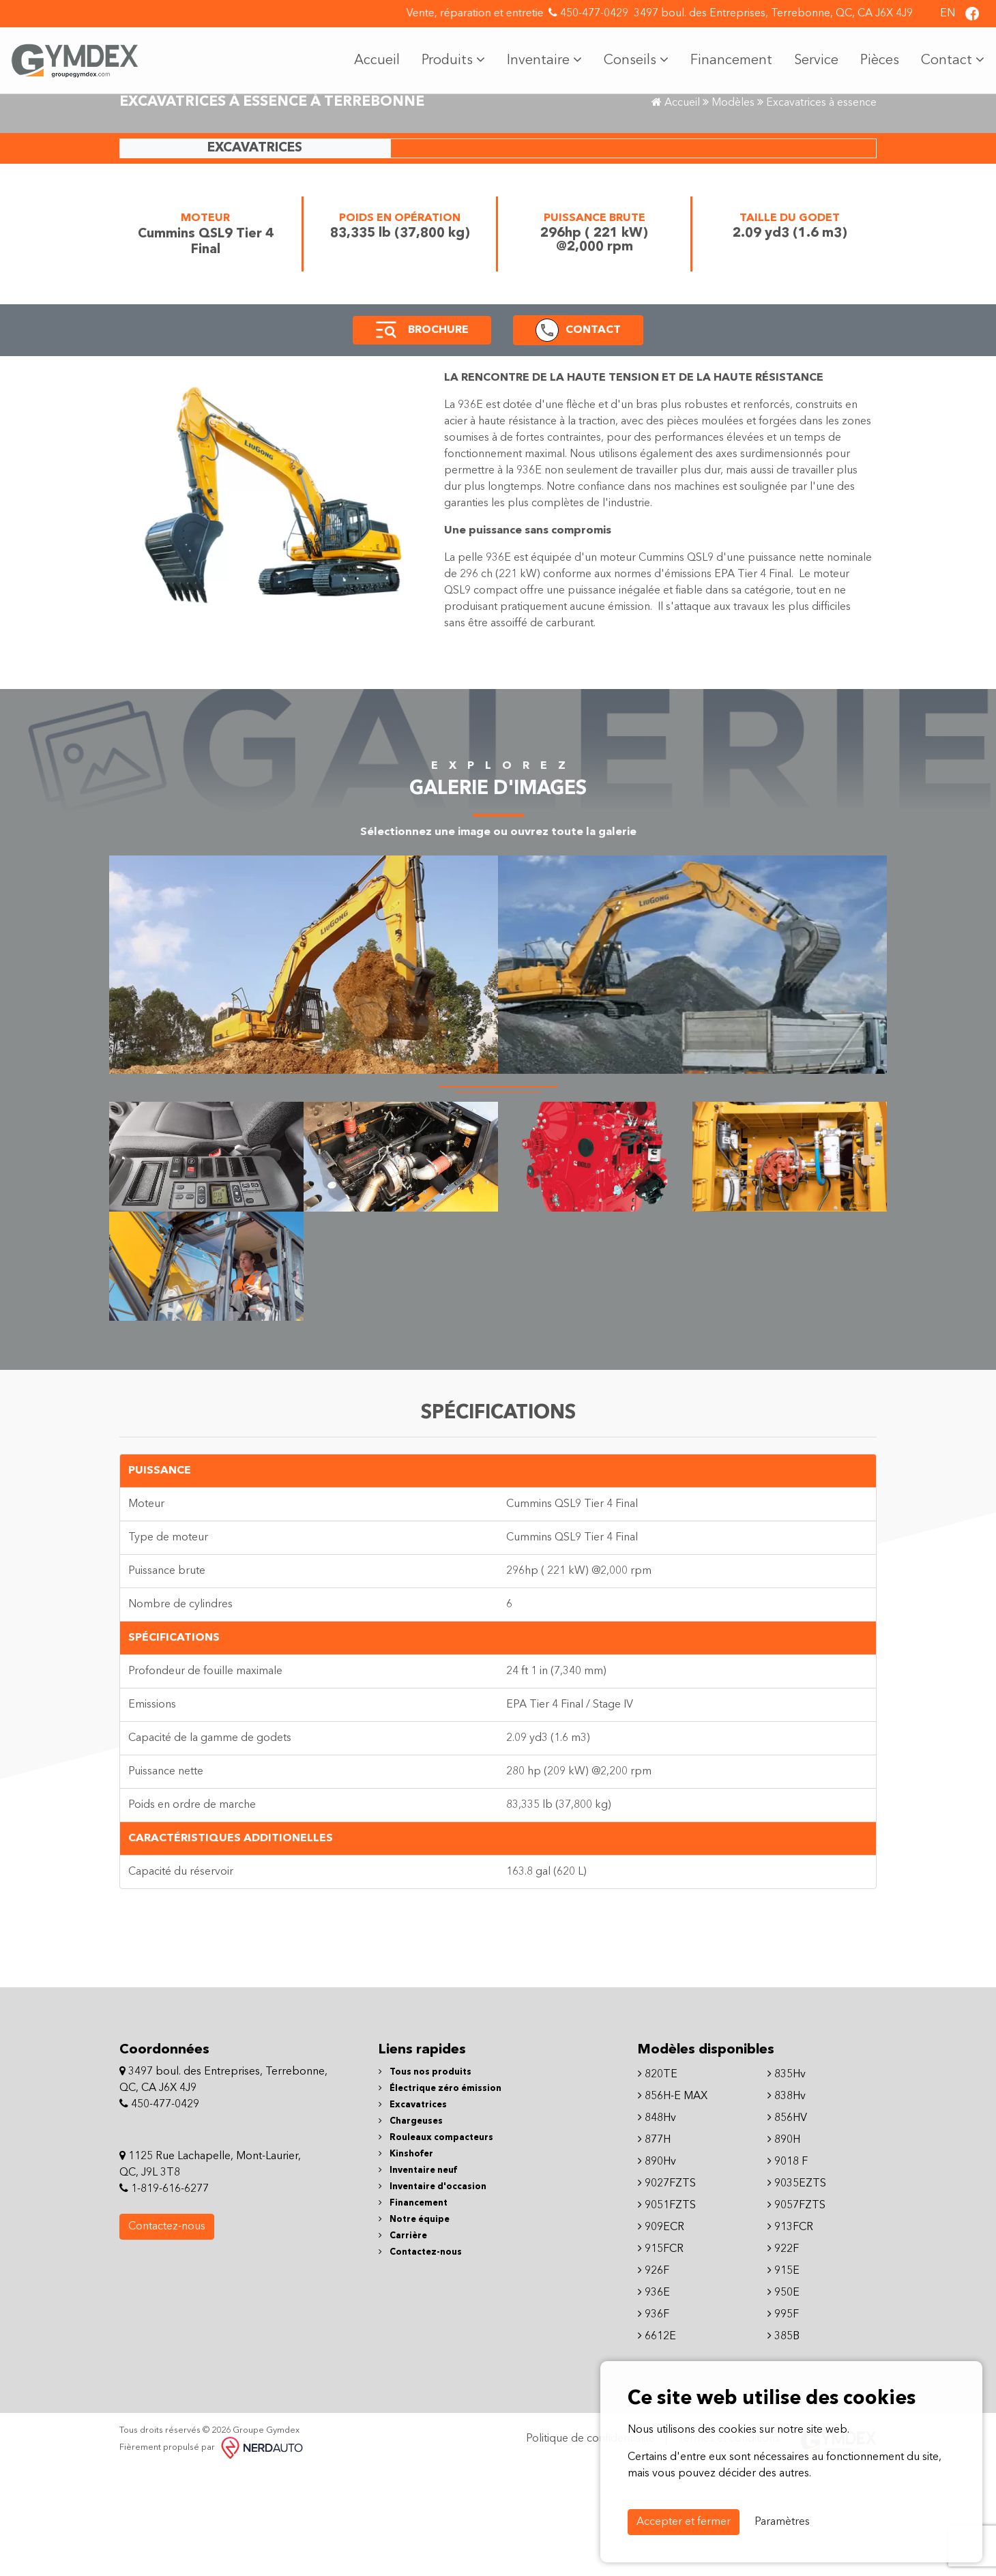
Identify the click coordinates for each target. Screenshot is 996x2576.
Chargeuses (411, 2227)
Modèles (733, 209)
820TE (657, 2181)
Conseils (626, 54)
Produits (443, 54)
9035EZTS (796, 2290)
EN (947, 13)
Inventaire (534, 54)
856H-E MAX (672, 2202)
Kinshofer (406, 2260)
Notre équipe (414, 2326)
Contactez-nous (166, 2333)
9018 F (787, 2268)
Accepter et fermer (683, 2522)
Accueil (367, 55)
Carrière (403, 2342)
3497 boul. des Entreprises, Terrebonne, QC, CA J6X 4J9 (773, 13)
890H (783, 2246)
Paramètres (782, 2522)
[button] (386, 437)
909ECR (661, 2333)
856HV (787, 2224)
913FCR (790, 2333)
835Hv (786, 2181)
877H (654, 2246)
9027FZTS (667, 2290)
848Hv (657, 2224)
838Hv (786, 2202)
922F (783, 2355)
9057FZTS (796, 2312)
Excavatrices (413, 2211)
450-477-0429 (588, 13)
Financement (721, 55)
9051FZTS (667, 2312)
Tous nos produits (425, 2178)
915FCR (661, 2355)
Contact (942, 54)
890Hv (657, 2268)
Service (806, 55)
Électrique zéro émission (440, 2195)
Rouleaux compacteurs (436, 2244)
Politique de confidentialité (590, 2546)
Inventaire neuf (418, 2276)
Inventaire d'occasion (432, 2293)
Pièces (869, 55)
